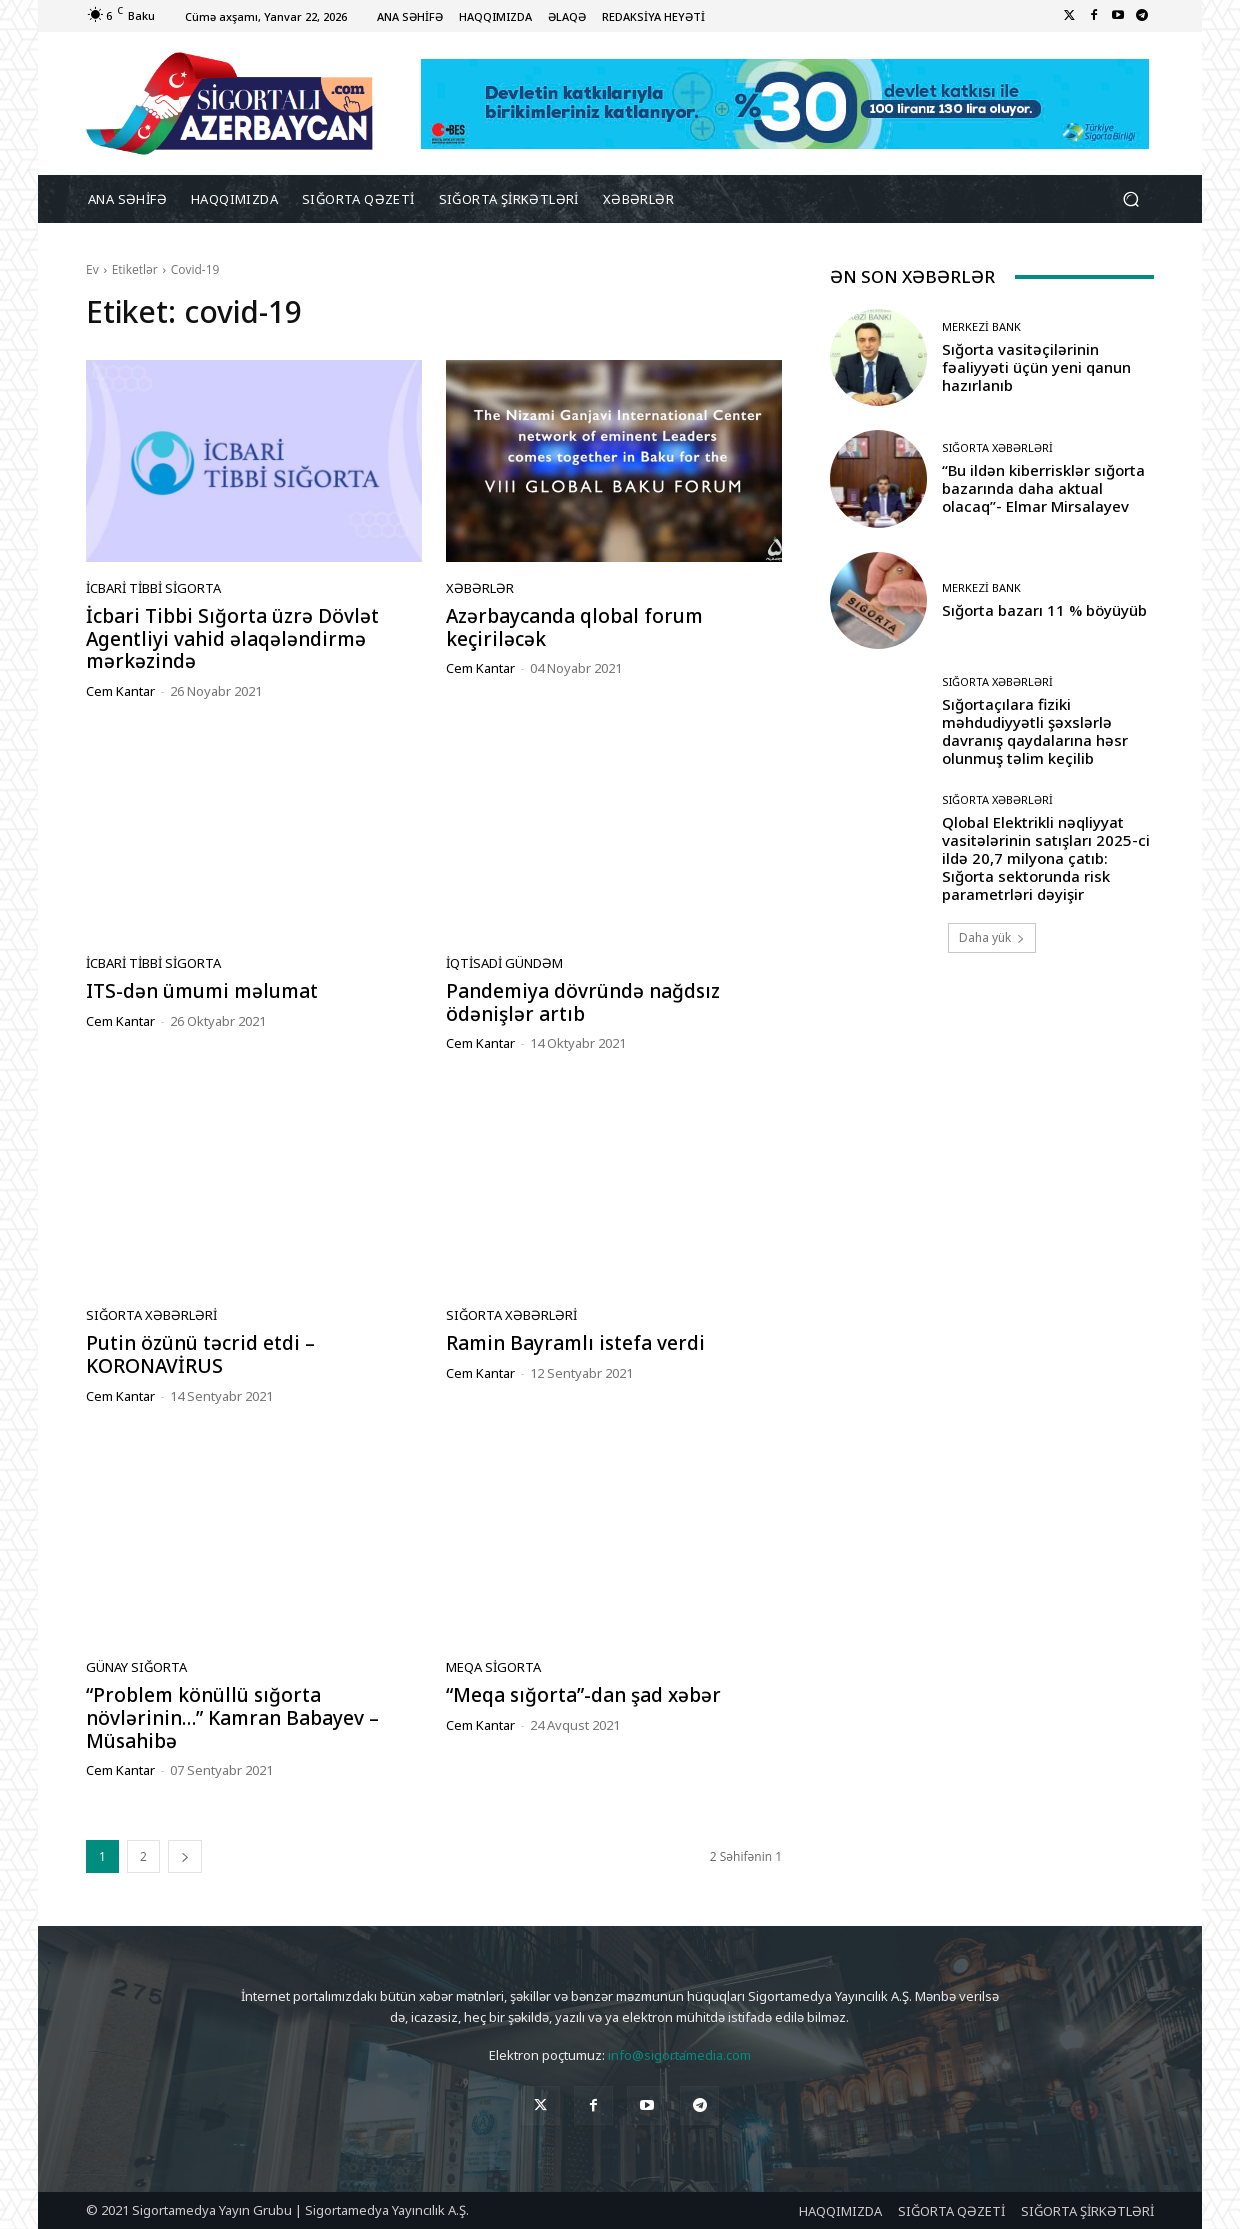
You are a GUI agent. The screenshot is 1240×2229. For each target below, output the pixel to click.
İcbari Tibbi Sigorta (153, 588)
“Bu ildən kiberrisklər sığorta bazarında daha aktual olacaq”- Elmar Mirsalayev (1043, 488)
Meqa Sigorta (493, 1667)
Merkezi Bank (981, 326)
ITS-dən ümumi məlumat (202, 991)
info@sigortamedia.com (679, 2055)
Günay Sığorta (136, 1667)
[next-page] (185, 1856)
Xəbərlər (480, 588)
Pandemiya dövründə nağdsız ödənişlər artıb (583, 1002)
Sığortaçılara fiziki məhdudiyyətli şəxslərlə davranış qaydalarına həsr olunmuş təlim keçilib (1035, 731)
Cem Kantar (120, 691)
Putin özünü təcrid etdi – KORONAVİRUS (200, 1354)
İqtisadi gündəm (504, 963)
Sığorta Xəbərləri (151, 1315)
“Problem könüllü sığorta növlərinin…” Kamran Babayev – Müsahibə (232, 1718)
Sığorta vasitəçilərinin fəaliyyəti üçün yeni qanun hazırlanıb (1036, 367)
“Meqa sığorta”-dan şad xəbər (583, 1695)
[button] (1130, 199)
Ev (92, 269)
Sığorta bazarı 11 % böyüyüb (1044, 610)
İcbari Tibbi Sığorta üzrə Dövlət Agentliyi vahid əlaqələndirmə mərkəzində (232, 639)
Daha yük (992, 937)
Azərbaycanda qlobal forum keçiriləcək (574, 627)
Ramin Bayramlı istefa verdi (575, 1343)
